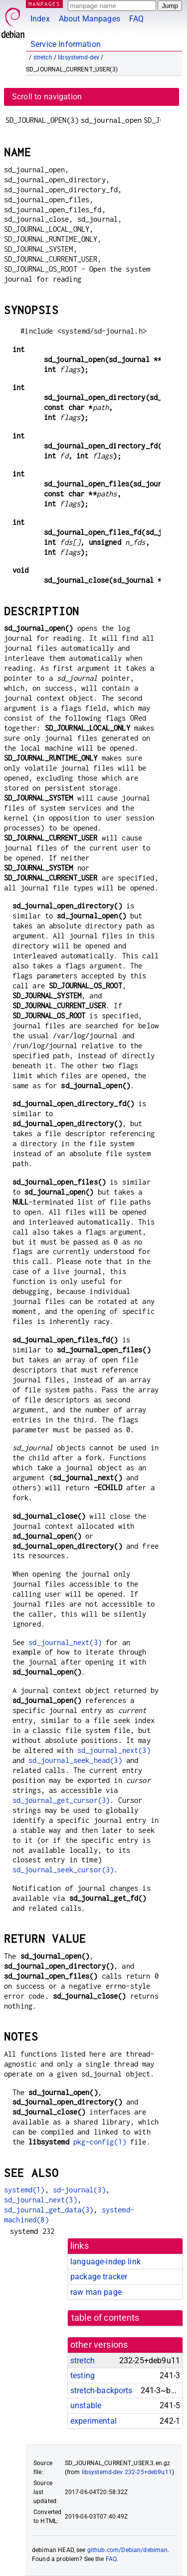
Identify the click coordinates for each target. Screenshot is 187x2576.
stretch (42, 57)
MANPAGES (44, 3)
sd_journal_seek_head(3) (75, 1760)
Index (40, 18)
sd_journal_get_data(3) (48, 2209)
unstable (85, 2405)
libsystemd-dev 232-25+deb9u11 (127, 2472)
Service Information (65, 44)
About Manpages (89, 18)
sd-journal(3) (79, 2189)
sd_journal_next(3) (65, 1642)
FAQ (136, 18)
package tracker (98, 2276)
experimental (93, 2421)
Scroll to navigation (47, 96)
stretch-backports (101, 2390)
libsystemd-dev (78, 57)
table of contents (105, 2318)
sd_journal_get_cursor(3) (61, 1800)
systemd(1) (24, 2189)
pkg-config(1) (99, 2142)
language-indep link (105, 2261)
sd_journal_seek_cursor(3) (63, 1869)
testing (82, 2375)
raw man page (96, 2292)
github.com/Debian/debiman (127, 2550)
